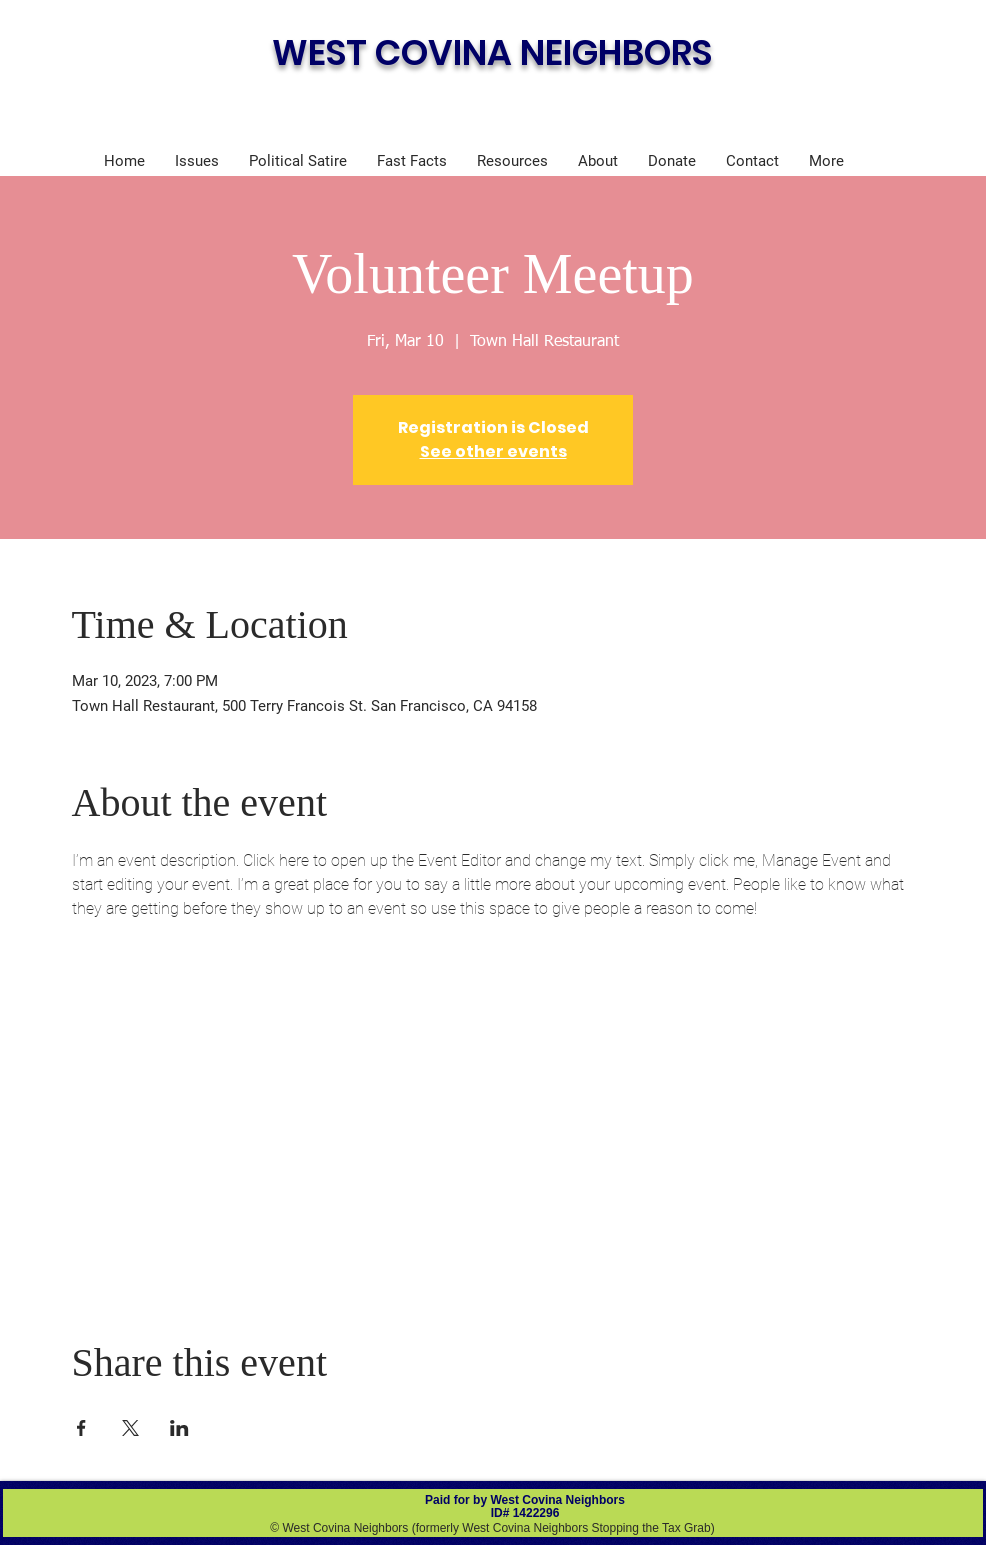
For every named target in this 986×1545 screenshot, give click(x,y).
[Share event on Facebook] (81, 1428)
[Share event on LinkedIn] (179, 1428)
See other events (493, 451)
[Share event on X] (130, 1428)
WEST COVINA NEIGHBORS (492, 52)
